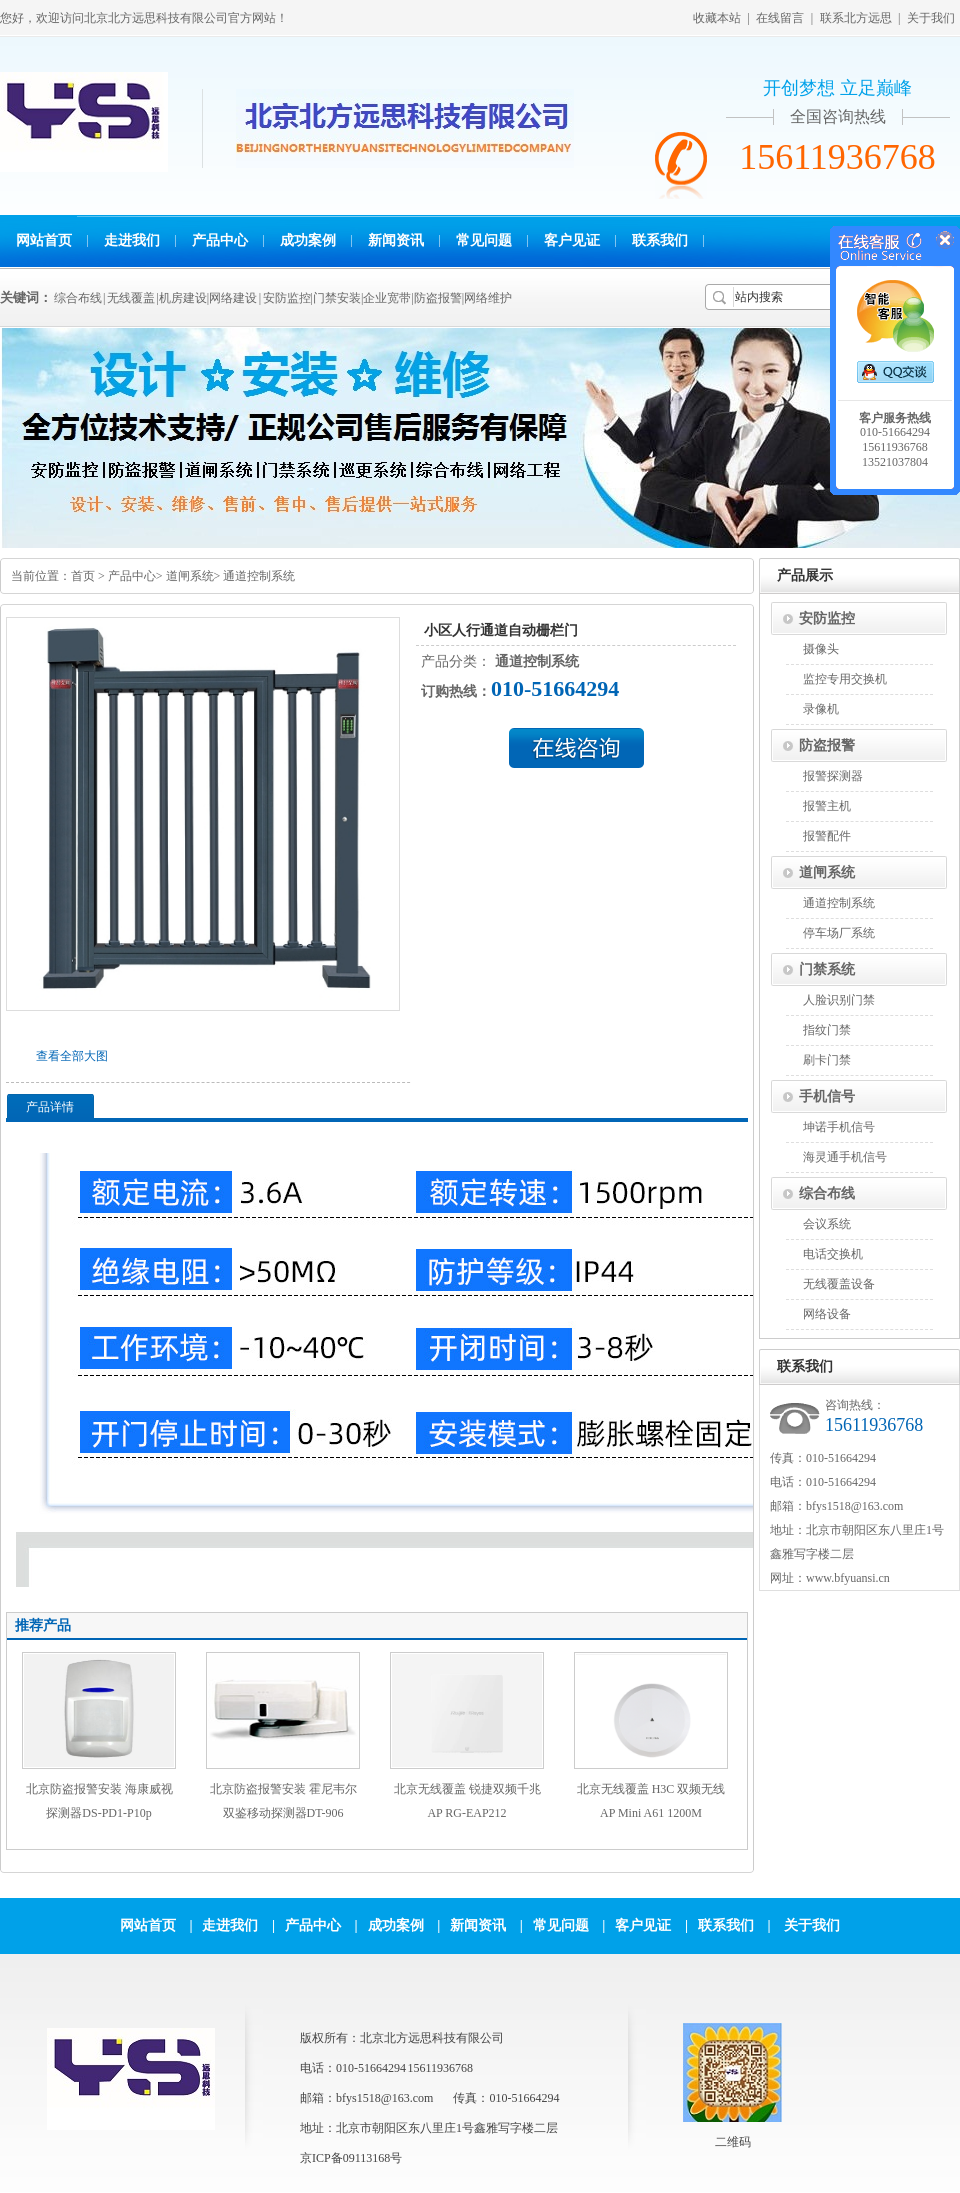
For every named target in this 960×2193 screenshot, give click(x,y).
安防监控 (827, 618)
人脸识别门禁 (839, 1000)
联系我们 (660, 240)
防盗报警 (827, 745)
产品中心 (220, 240)
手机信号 (827, 1096)
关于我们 (931, 18)
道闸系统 (190, 576)
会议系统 (827, 1224)
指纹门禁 (827, 1030)
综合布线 (827, 1193)
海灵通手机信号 (845, 1157)
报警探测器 (833, 776)
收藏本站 (717, 18)
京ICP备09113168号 (351, 2158)
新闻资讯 (396, 240)
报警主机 (827, 806)
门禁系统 (827, 969)
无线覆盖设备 (839, 1284)
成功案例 (308, 240)
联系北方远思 (856, 18)
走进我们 (132, 240)
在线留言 (780, 18)
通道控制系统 (259, 576)
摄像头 (821, 649)
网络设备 (827, 1314)
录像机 (821, 709)
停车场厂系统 (839, 933)
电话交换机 (833, 1254)
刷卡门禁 (827, 1060)
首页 (83, 576)
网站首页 (44, 240)
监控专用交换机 (845, 679)
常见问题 (484, 240)
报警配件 (827, 836)
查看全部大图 (72, 1056)
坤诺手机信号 (839, 1127)
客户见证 (572, 240)
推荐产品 (43, 1625)
